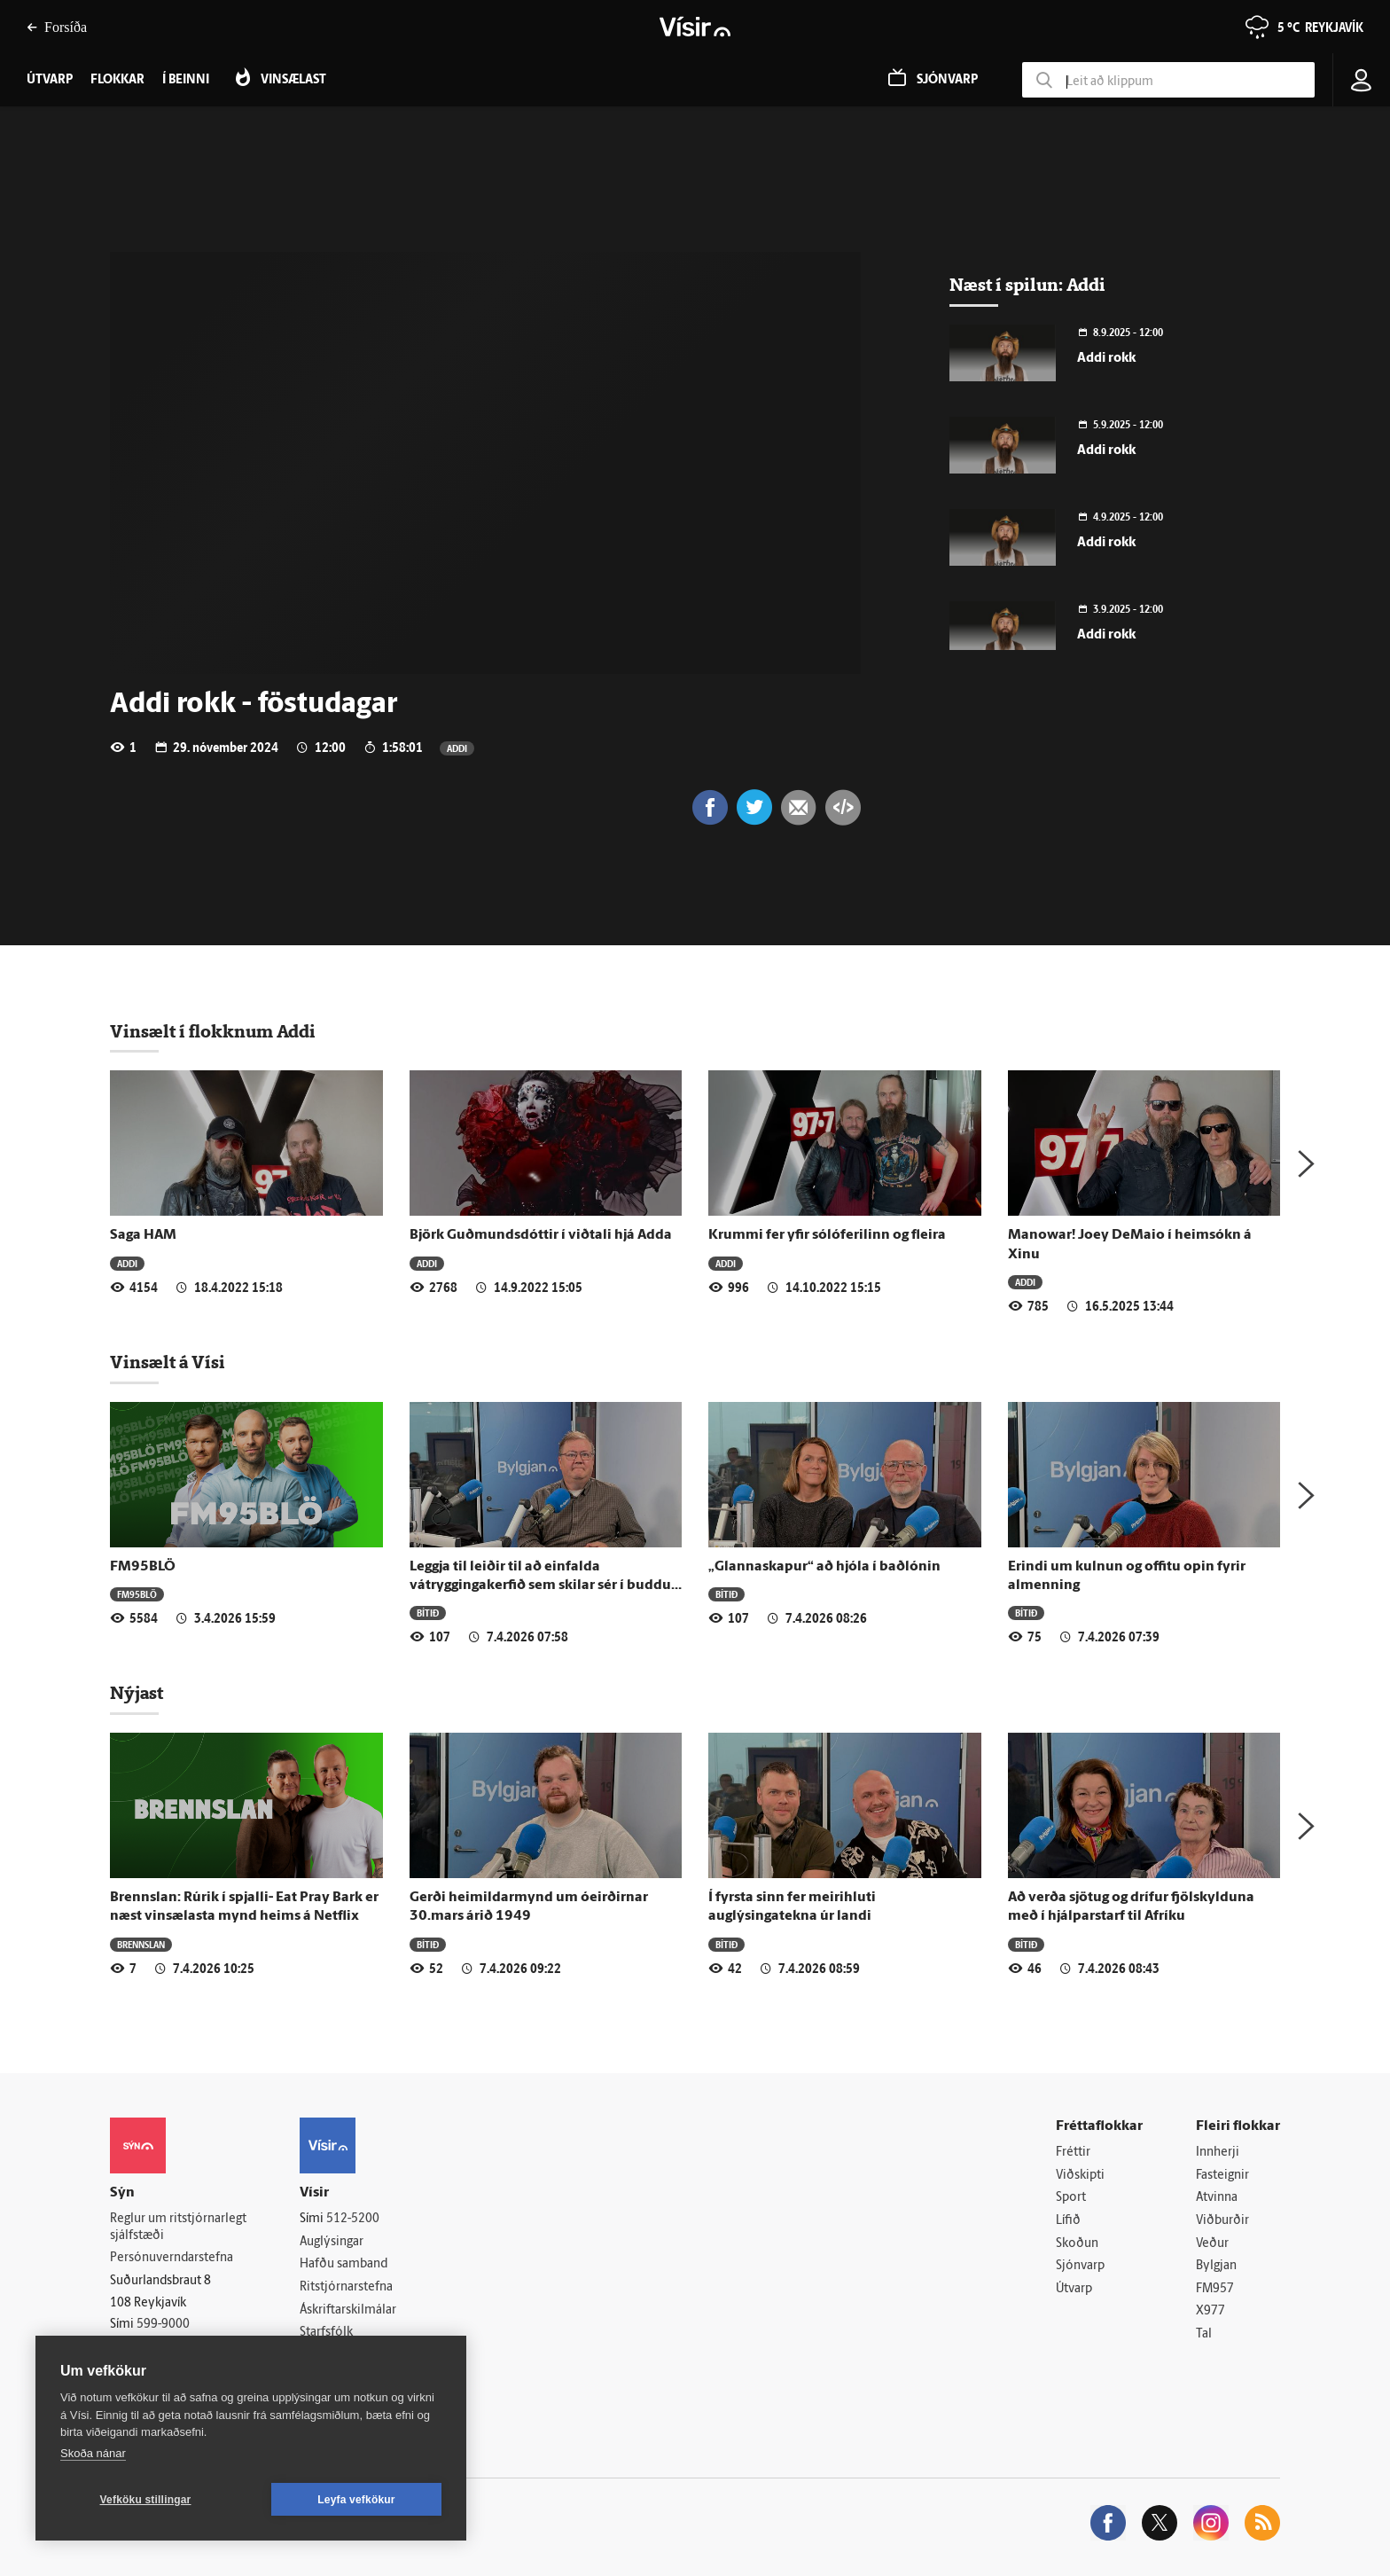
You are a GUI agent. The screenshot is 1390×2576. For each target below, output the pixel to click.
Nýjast (136, 1692)
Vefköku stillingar (145, 2500)
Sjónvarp (1080, 2266)
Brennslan (141, 1944)
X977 (1210, 2311)
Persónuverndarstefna (171, 2258)
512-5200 (352, 2219)
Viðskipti (1080, 2175)
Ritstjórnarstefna (346, 2287)
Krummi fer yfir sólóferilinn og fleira (827, 1235)
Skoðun (1077, 2244)
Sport (1071, 2197)
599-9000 (163, 2324)
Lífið (1068, 2221)
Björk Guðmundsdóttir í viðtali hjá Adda (541, 1235)
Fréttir (1073, 2152)
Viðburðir (1222, 2221)
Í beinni (185, 80)
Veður (1212, 2244)
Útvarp (1074, 2289)
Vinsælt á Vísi (167, 1362)
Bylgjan (1216, 2266)
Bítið (428, 1612)
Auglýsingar (331, 2242)
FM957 (1215, 2289)
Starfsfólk (326, 2332)
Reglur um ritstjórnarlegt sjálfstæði (178, 2227)
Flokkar (117, 80)
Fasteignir (1222, 2175)
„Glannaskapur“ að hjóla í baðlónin (824, 1567)
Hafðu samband (343, 2264)
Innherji (1217, 2152)
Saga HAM (143, 1235)
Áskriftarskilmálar (348, 2310)
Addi (457, 748)
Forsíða (57, 27)
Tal (1204, 2334)
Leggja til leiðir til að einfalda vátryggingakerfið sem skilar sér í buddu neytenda (540, 1586)
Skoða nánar (93, 2453)
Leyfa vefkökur (356, 2500)
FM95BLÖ (143, 1567)
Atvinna (1217, 2197)
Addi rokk (1106, 358)
